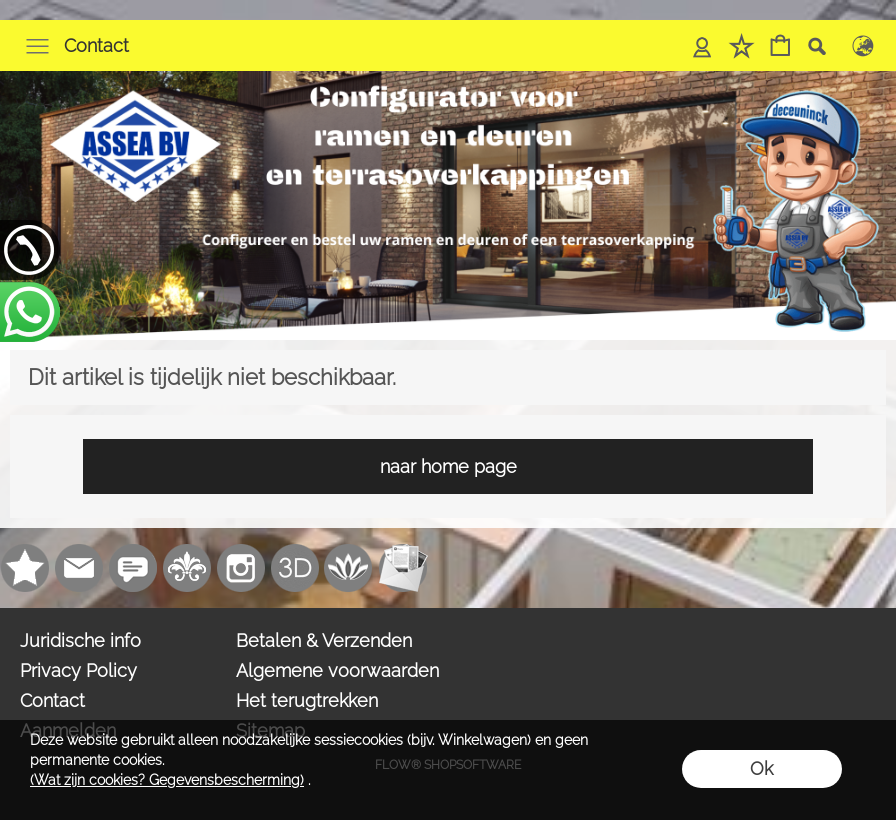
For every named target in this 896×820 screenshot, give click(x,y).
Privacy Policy (78, 670)
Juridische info (80, 640)
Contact (96, 45)
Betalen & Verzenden (324, 640)
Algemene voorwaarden (337, 670)
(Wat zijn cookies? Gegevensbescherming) (167, 780)
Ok (761, 768)
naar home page (448, 466)
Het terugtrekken (307, 700)
